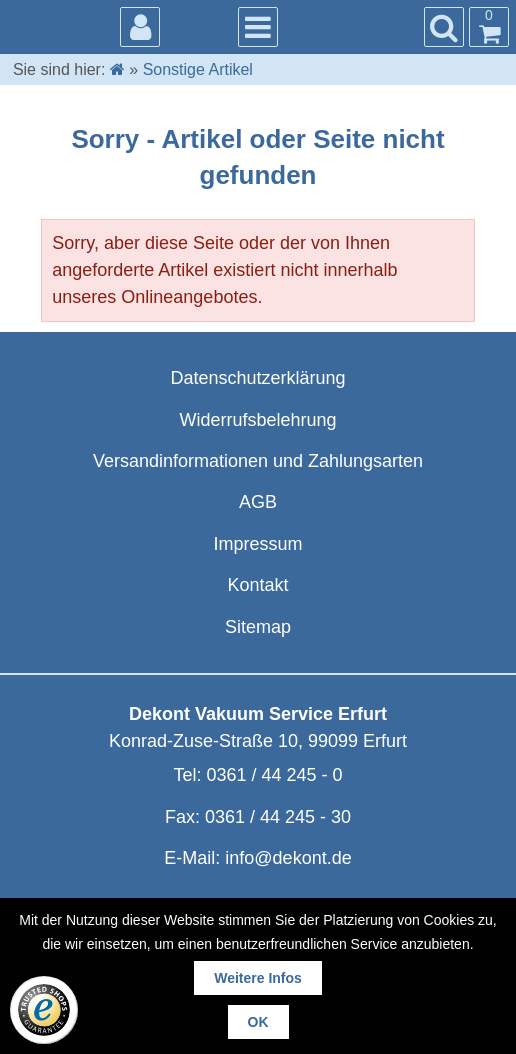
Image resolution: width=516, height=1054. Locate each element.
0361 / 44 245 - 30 (278, 817)
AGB (258, 502)
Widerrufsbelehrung (257, 420)
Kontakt (257, 585)
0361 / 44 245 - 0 (274, 775)
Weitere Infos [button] (258, 978)
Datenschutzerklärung (257, 378)
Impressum (257, 544)
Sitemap (258, 627)
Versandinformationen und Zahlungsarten (258, 461)
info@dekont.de (288, 858)
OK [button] (258, 1022)
